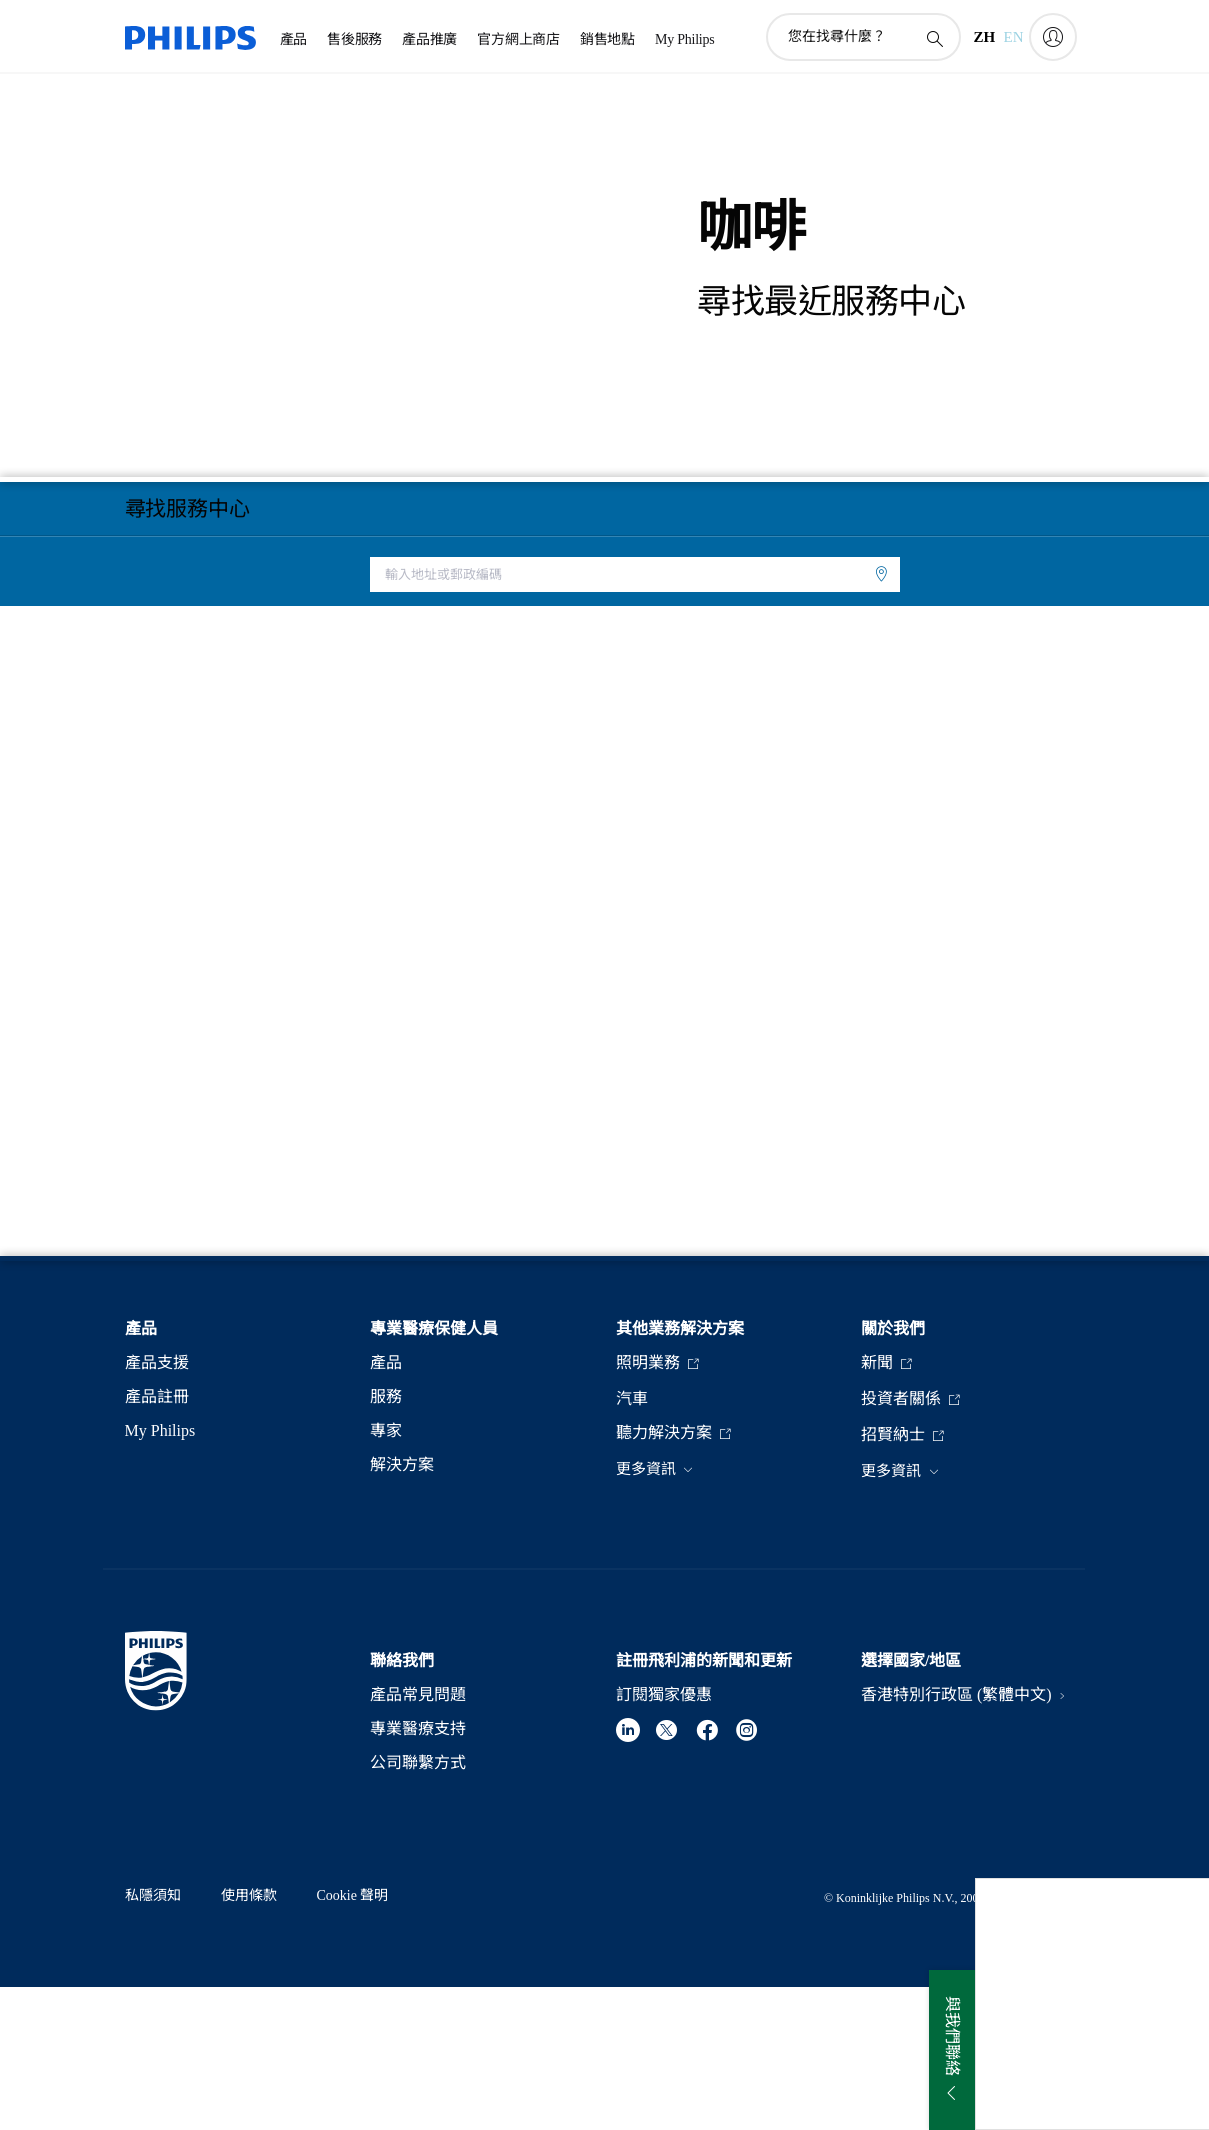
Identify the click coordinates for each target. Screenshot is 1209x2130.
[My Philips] (1053, 37)
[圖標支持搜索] (934, 38)
